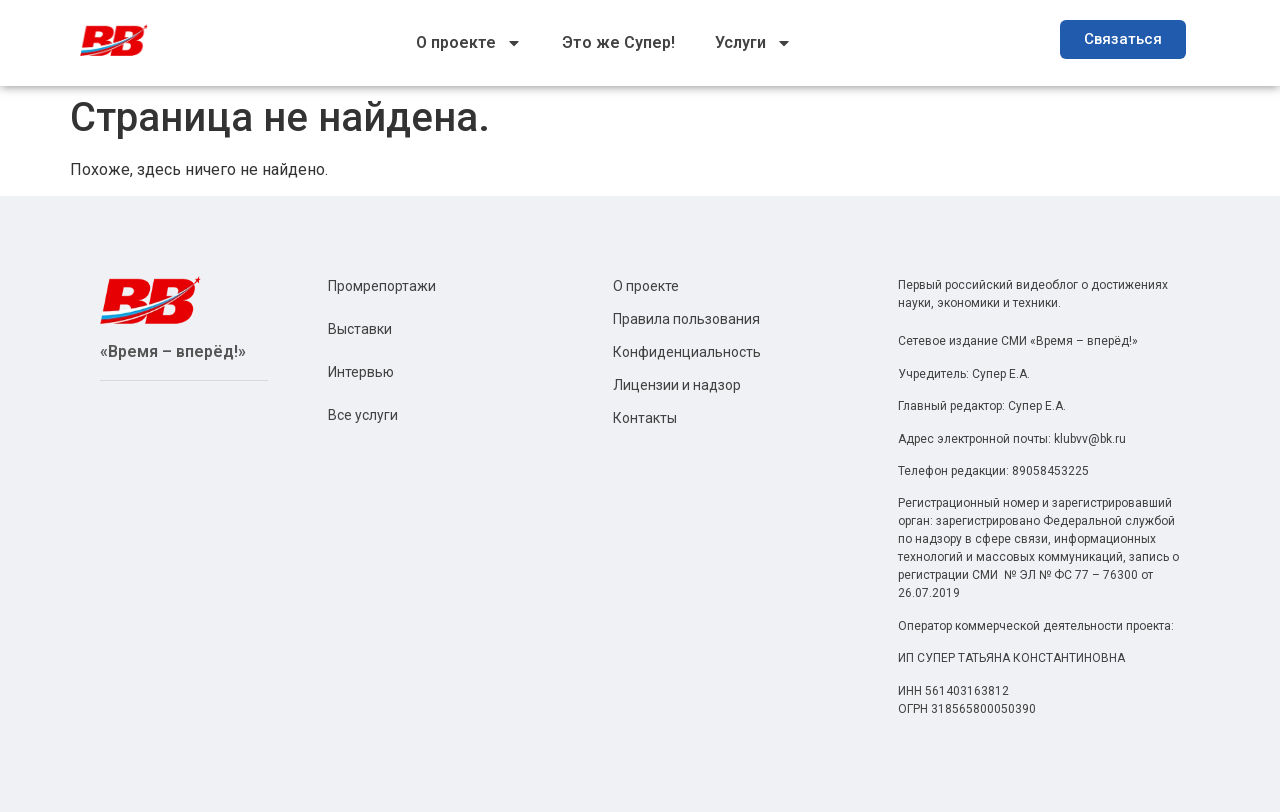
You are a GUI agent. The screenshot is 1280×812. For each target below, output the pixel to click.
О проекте (469, 43)
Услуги (753, 43)
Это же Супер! (618, 42)
